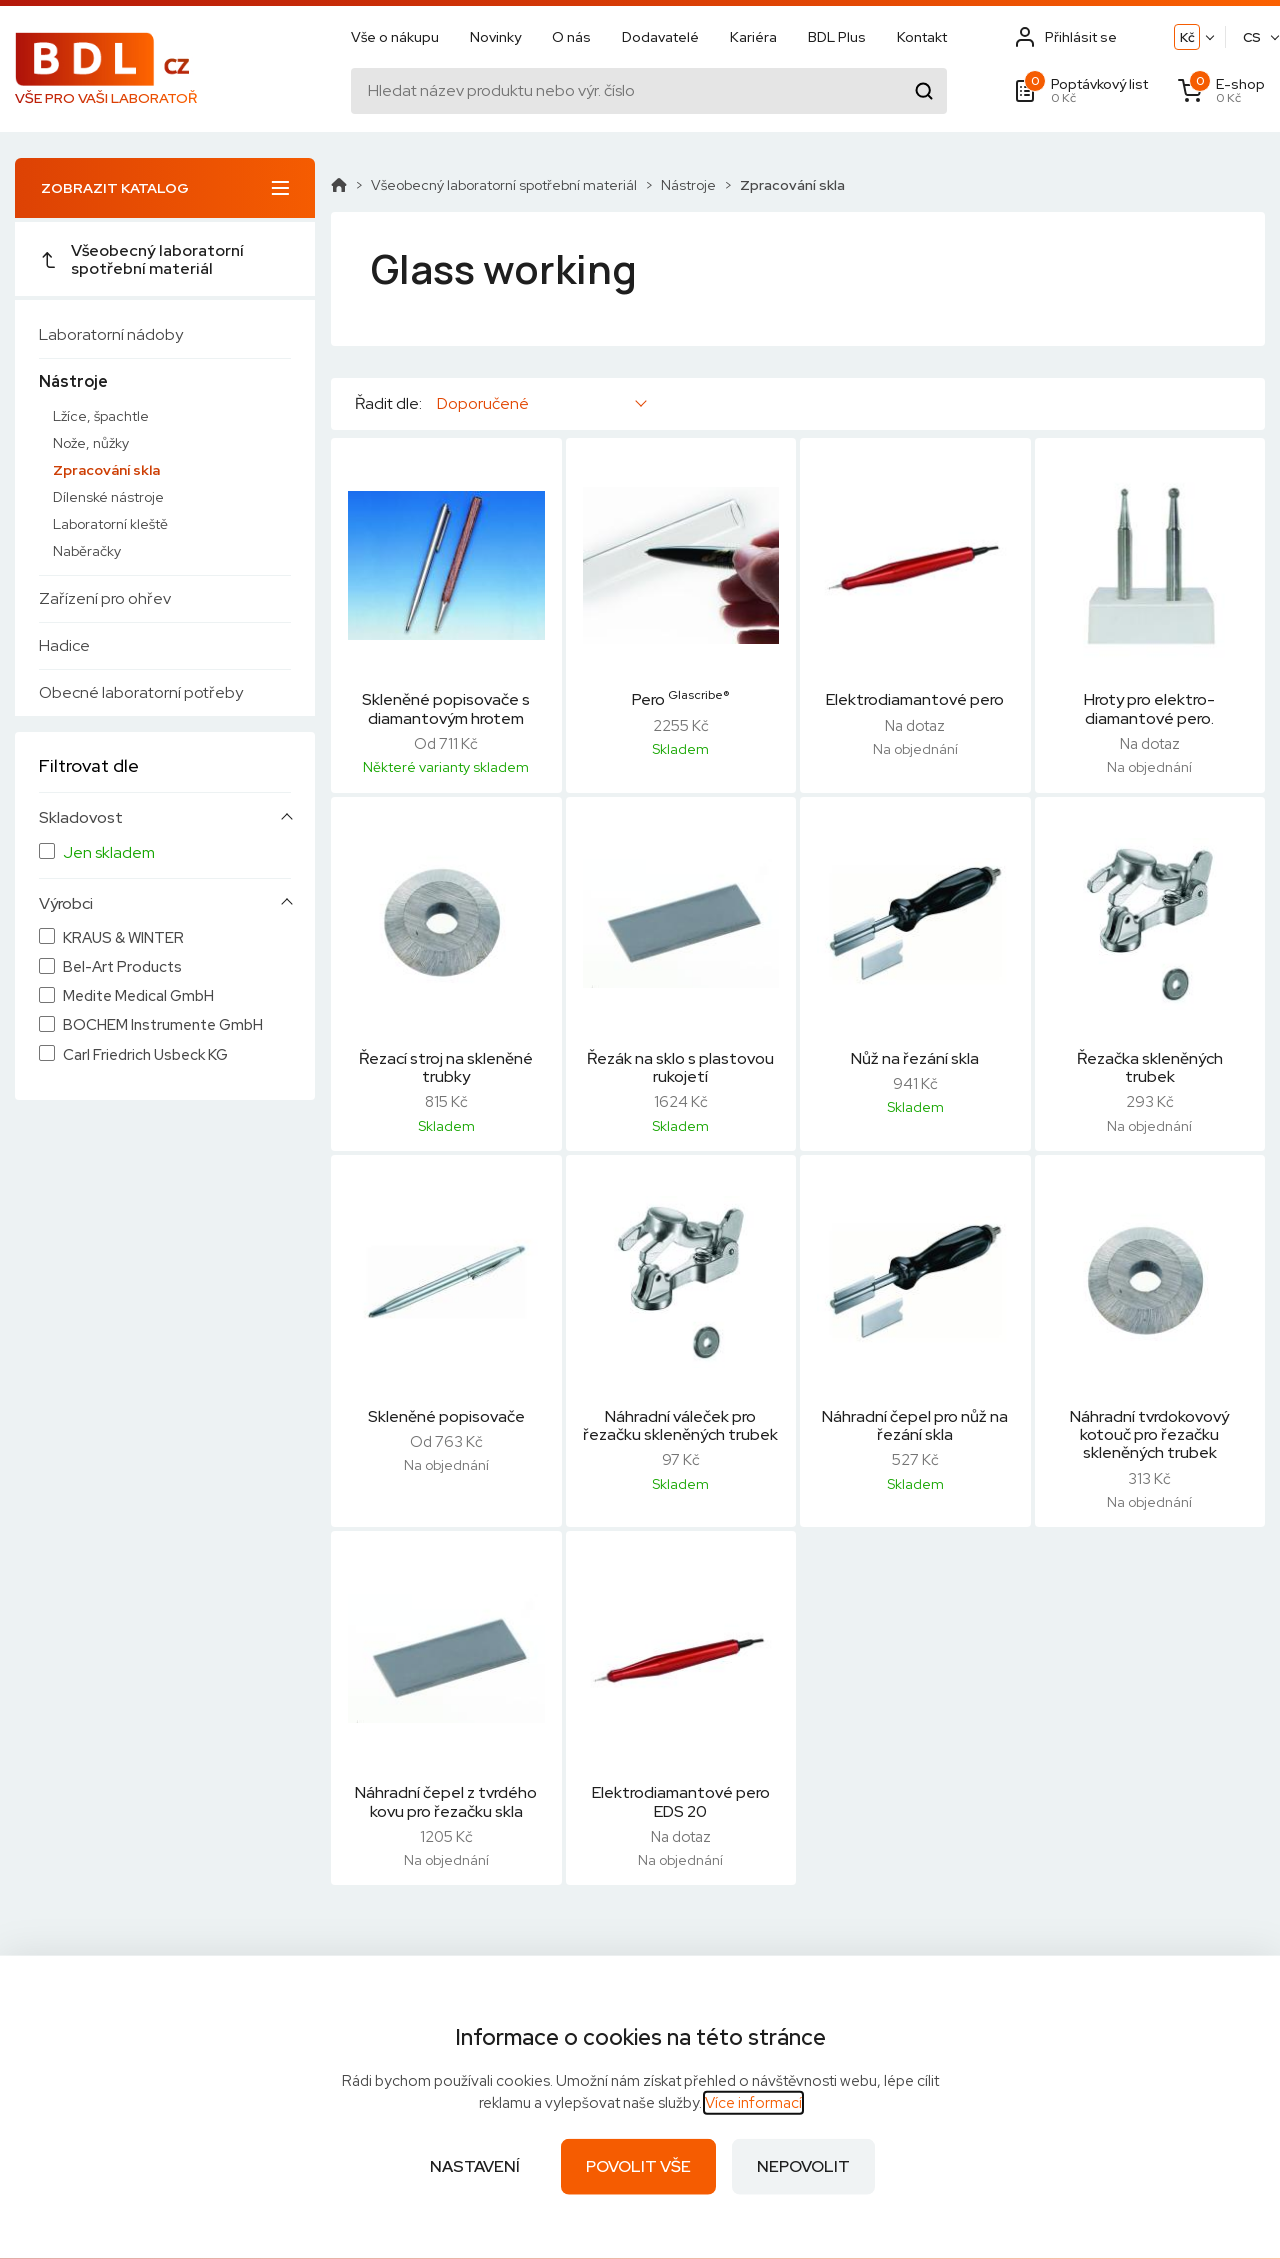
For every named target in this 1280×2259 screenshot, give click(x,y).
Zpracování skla (106, 470)
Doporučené (483, 403)
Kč (1187, 37)
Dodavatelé (660, 37)
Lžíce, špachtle (101, 416)
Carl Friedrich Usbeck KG (145, 1055)
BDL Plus (837, 37)
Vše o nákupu (395, 37)
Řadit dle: (388, 404)
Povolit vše (638, 2166)
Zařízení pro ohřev (105, 598)
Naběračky (87, 551)
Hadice (64, 645)
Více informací (753, 2103)
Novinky (495, 37)
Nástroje (73, 381)
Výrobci (66, 904)
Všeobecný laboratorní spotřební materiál (141, 259)
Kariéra (753, 37)
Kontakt (922, 37)
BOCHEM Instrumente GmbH (163, 1025)
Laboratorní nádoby (111, 334)
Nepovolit (803, 2166)
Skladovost (81, 818)
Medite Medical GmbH (138, 996)
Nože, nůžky (91, 443)
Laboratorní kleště (110, 524)
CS (1252, 37)
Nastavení (475, 2166)
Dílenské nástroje (108, 497)
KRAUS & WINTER (123, 938)
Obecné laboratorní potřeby (141, 692)
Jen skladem (109, 853)
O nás (571, 37)
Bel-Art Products (122, 967)
